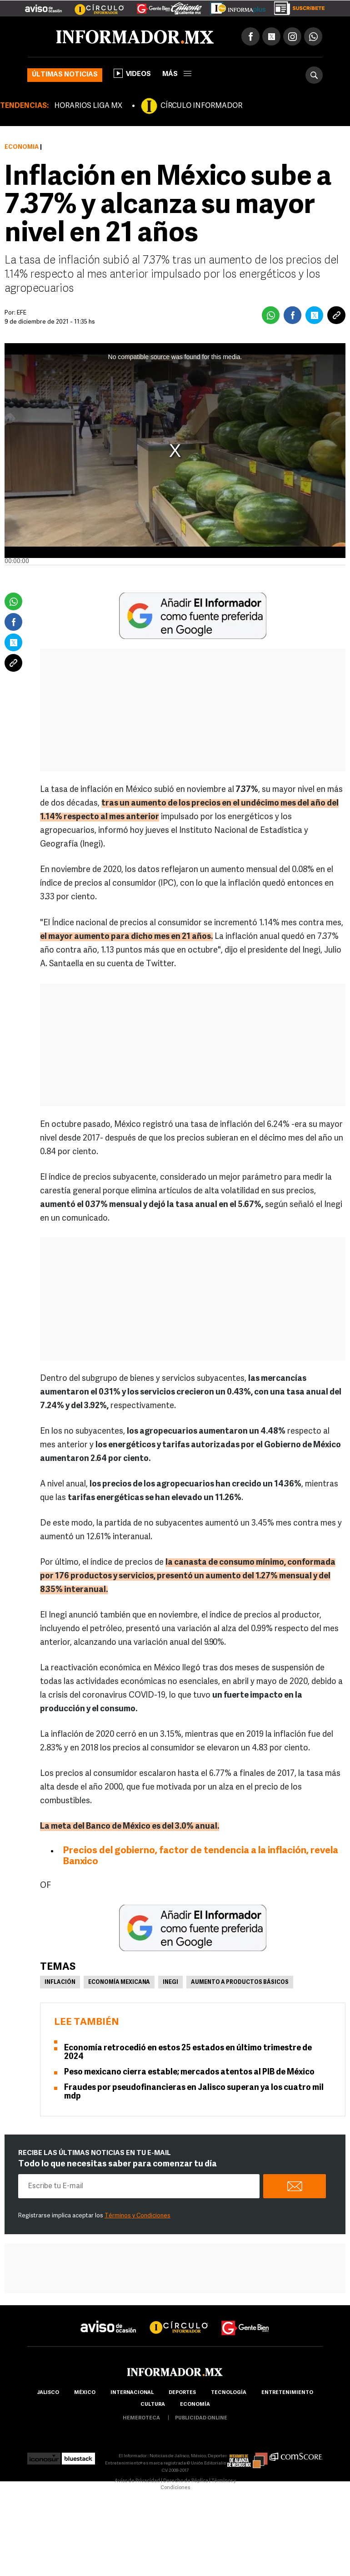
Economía (22, 147)
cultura (152, 2404)
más (176, 74)
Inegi (170, 1982)
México (84, 2392)
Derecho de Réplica (185, 2481)
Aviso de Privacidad (137, 2481)
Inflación (60, 1982)
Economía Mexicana (119, 1982)
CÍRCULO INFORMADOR (201, 106)
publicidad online (201, 2418)
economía (195, 2404)
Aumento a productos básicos (240, 1982)
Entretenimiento (287, 2392)
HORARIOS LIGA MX (88, 106)
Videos (132, 73)
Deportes (182, 2392)
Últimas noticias (65, 74)
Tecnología (228, 2392)
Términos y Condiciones (137, 2216)
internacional (132, 2392)
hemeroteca (141, 2418)
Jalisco (48, 2392)
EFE (21, 313)
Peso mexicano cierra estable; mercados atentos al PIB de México (189, 2072)
